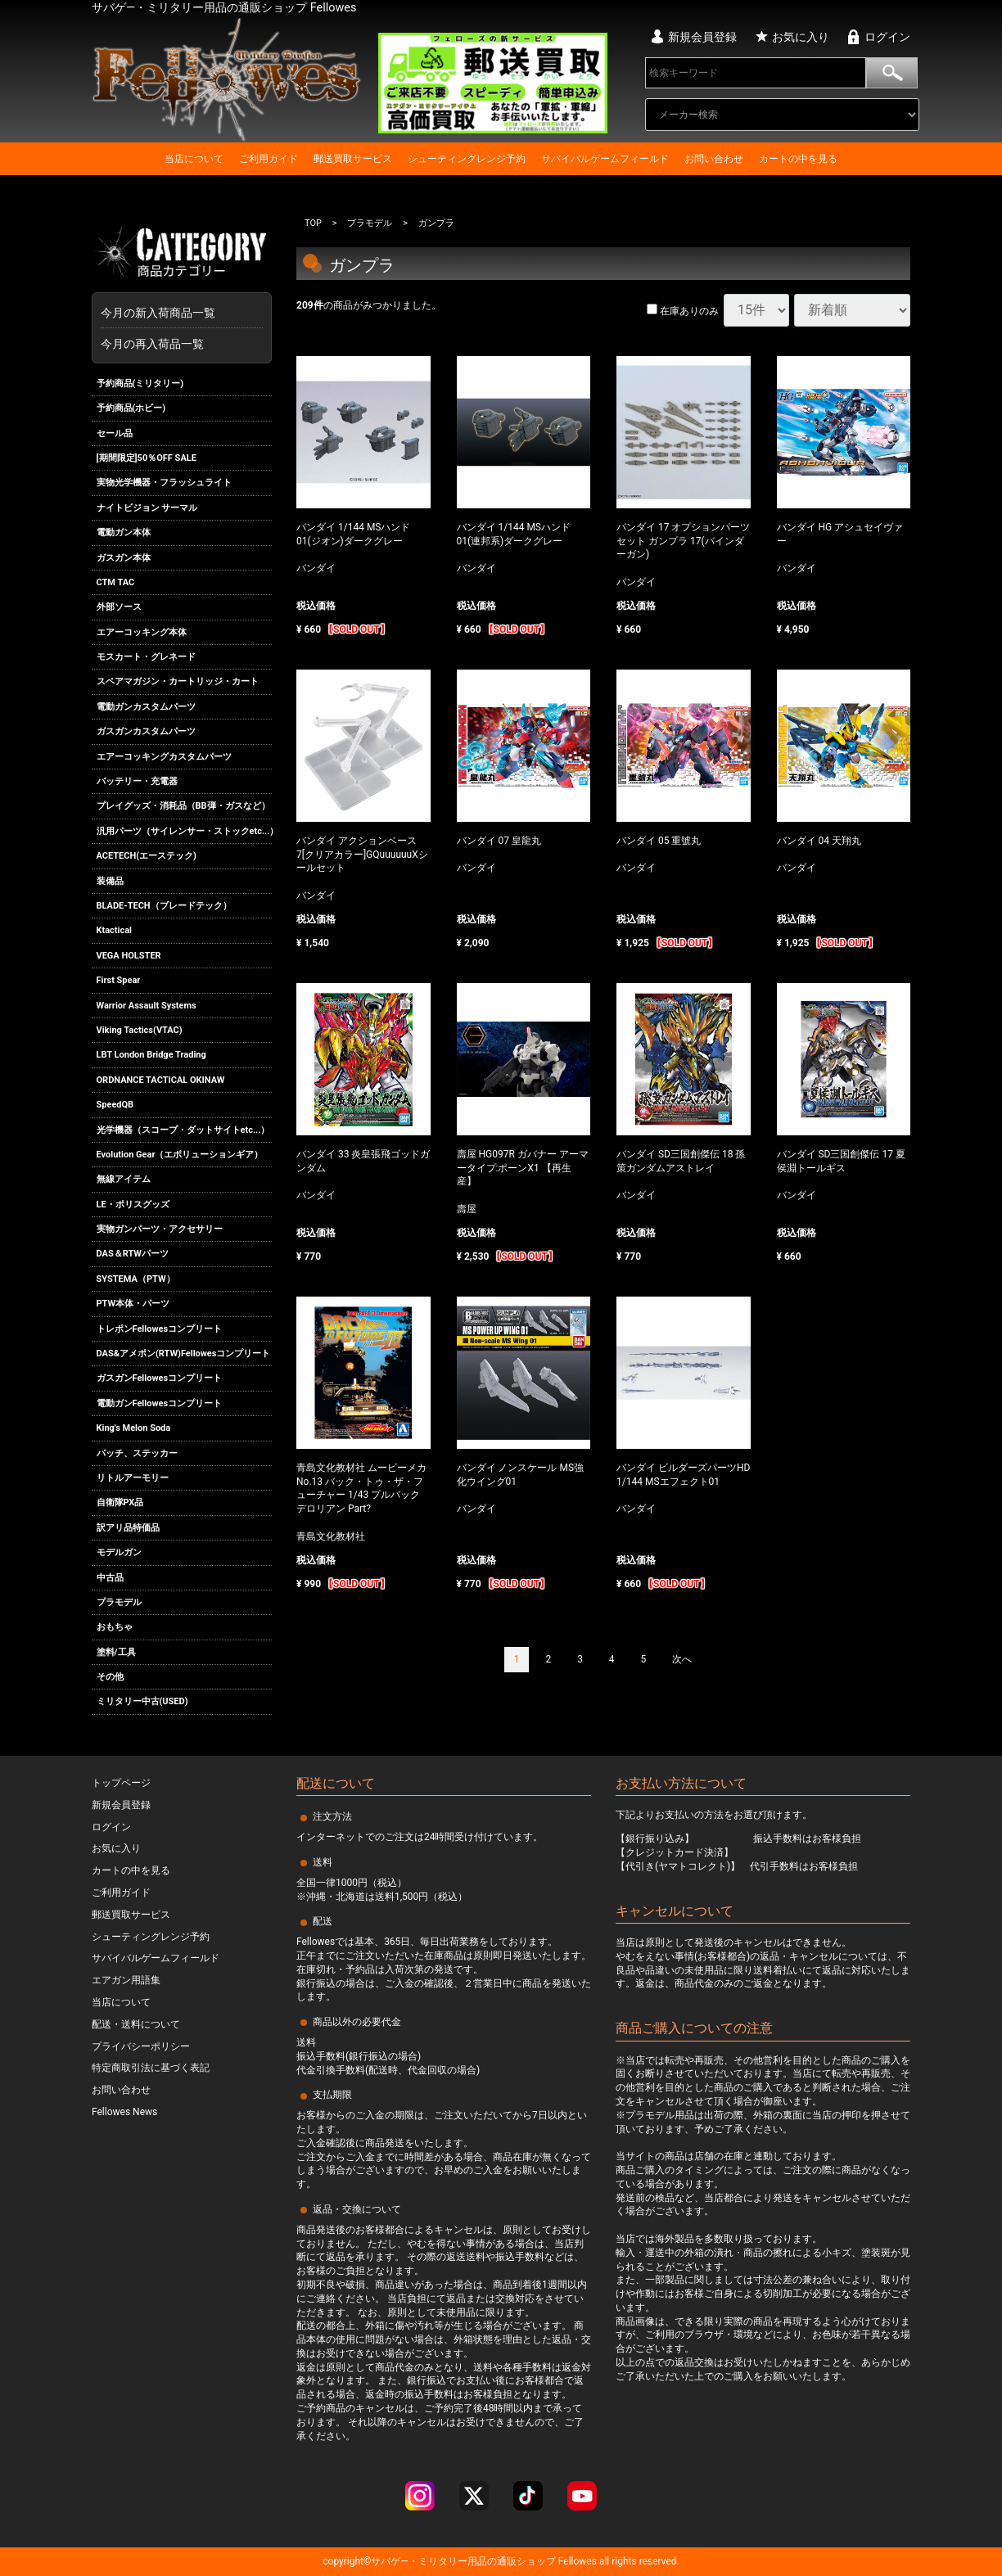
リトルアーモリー (133, 1478)
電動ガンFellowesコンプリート (160, 1403)
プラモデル (119, 1602)
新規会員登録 (702, 36)
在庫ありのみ (683, 311)
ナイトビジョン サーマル (147, 508)
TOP (313, 223)
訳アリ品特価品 (128, 1528)
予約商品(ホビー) (131, 408)
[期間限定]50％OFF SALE (146, 458)
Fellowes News (124, 2112)
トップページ (121, 1783)
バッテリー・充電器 (137, 781)
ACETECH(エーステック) (146, 855)
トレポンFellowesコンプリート (160, 1329)
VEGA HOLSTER (129, 955)
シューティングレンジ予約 (467, 159)
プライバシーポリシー (141, 2046)
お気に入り (800, 36)
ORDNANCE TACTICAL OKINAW (161, 1080)
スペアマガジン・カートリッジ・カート (178, 682)
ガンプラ (436, 223)
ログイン (887, 36)
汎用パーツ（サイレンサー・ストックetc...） (185, 831)
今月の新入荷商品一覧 (178, 312)
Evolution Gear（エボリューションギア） (180, 1154)
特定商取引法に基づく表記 (151, 2067)
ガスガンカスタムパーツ (146, 731)
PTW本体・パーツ (133, 1303)
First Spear (119, 980)
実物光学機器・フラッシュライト (164, 482)
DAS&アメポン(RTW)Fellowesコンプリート (184, 1353)
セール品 (115, 433)
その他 (110, 1676)
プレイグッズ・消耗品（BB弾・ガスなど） (183, 806)
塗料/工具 (116, 1652)
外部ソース (119, 607)
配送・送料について (136, 2024)
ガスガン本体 (124, 558)
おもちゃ (115, 1627)
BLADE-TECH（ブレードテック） (164, 905)
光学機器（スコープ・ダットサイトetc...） (183, 1130)
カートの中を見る (798, 159)
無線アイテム (124, 1179)
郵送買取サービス (353, 159)
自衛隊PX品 (120, 1502)
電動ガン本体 (124, 532)
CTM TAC (116, 582)
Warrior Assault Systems (146, 1005)
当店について (194, 159)
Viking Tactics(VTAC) (140, 1030)
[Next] (682, 1660)
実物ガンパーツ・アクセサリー (160, 1229)
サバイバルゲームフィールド (605, 159)
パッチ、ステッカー (137, 1453)
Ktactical (115, 931)
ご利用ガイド (268, 159)
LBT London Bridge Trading (151, 1054)
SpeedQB (115, 1104)
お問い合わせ (713, 159)
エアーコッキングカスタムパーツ (164, 756)
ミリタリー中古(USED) (142, 1702)
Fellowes (576, 2561)
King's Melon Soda (134, 1428)
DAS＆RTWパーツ (133, 1254)
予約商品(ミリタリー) (140, 383)
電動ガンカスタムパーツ (146, 707)
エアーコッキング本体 (142, 632)
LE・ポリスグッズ (133, 1204)
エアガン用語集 (126, 1980)
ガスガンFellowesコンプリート (160, 1379)
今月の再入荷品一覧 (152, 343)
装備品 (110, 881)
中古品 (110, 1577)
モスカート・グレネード (146, 657)
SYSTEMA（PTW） (136, 1279)
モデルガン (119, 1552)
